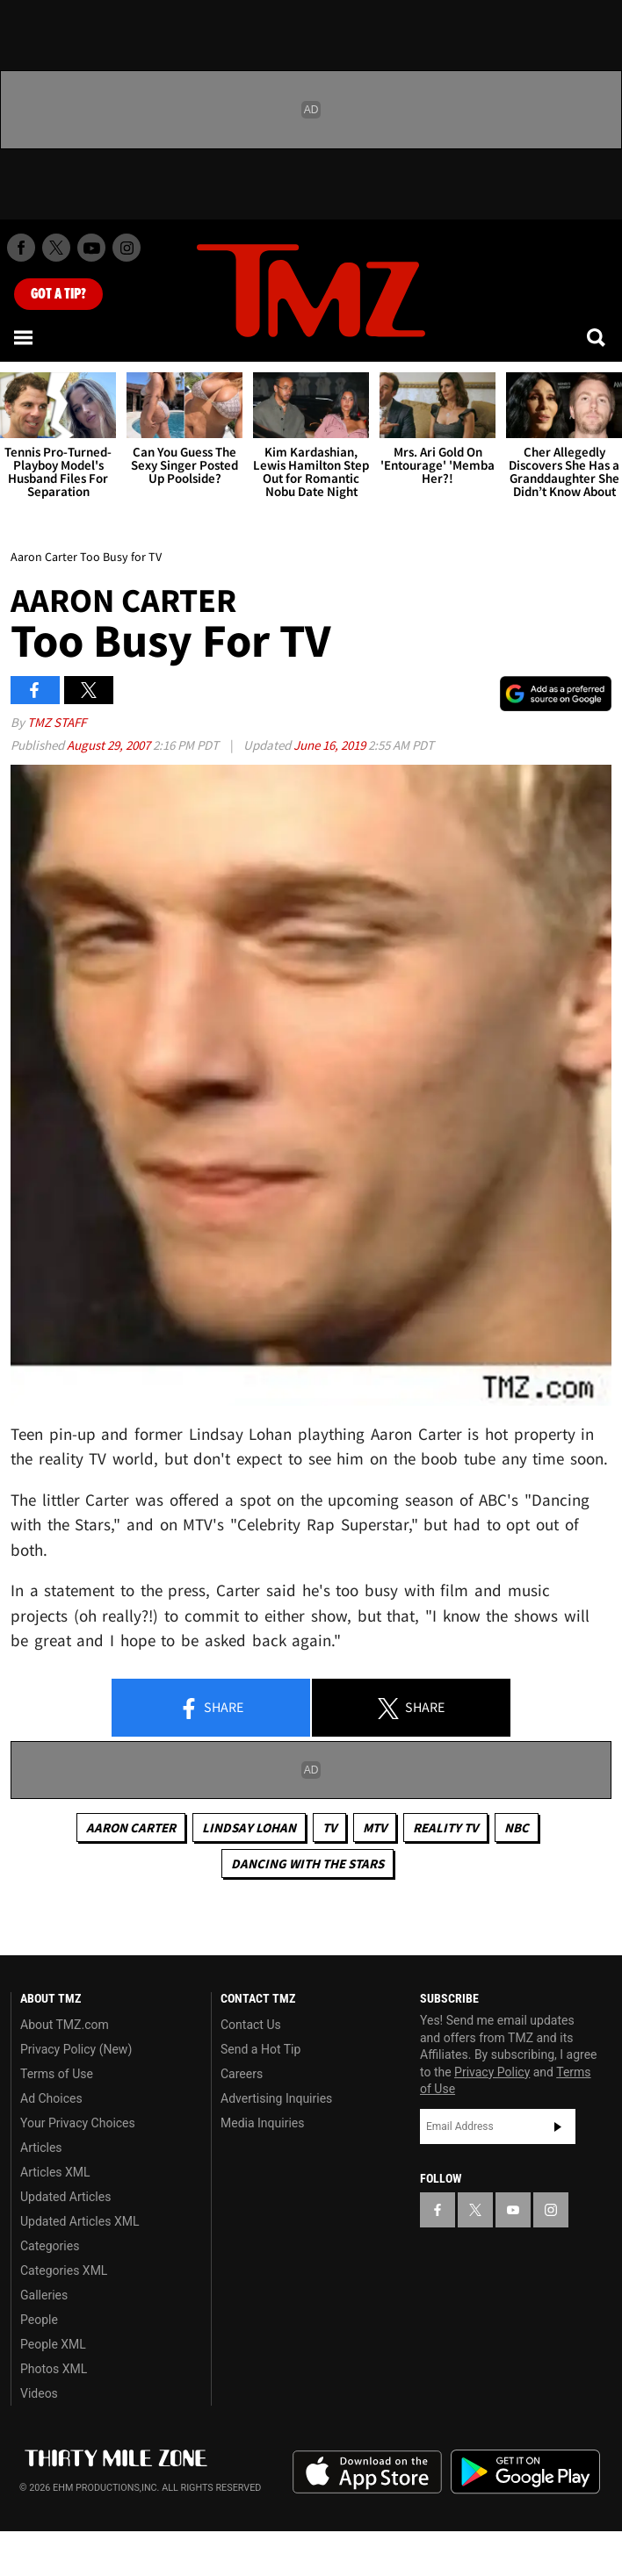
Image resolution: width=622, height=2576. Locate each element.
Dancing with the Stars (307, 1863)
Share (210, 1708)
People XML (53, 2344)
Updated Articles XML (79, 2221)
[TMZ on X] (56, 248)
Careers (242, 2074)
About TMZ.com (64, 2025)
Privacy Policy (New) (76, 2049)
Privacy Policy (492, 2072)
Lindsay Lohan (249, 1827)
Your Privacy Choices (77, 2123)
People (39, 2320)
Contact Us (251, 2025)
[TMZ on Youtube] (91, 248)
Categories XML (63, 2270)
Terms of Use (56, 2074)
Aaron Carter (131, 1827)
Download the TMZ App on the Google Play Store (525, 2472)
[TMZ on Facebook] (21, 248)
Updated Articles (65, 2197)
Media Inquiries (262, 2123)
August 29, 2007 (110, 745)
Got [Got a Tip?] (58, 294)
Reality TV (445, 1827)
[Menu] (24, 337)
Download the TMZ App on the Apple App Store (367, 2472)
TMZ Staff (56, 722)
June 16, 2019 (330, 745)
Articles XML (55, 2172)
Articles (41, 2148)
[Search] (597, 337)
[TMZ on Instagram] (126, 248)
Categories (49, 2246)
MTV (375, 1827)
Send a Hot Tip (260, 2049)
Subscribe (557, 2126)
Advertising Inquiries (276, 2098)
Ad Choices (51, 2098)
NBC (516, 1827)
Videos (39, 2393)
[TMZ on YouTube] (513, 2209)
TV (329, 1827)
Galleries (44, 2295)
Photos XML (53, 2369)
